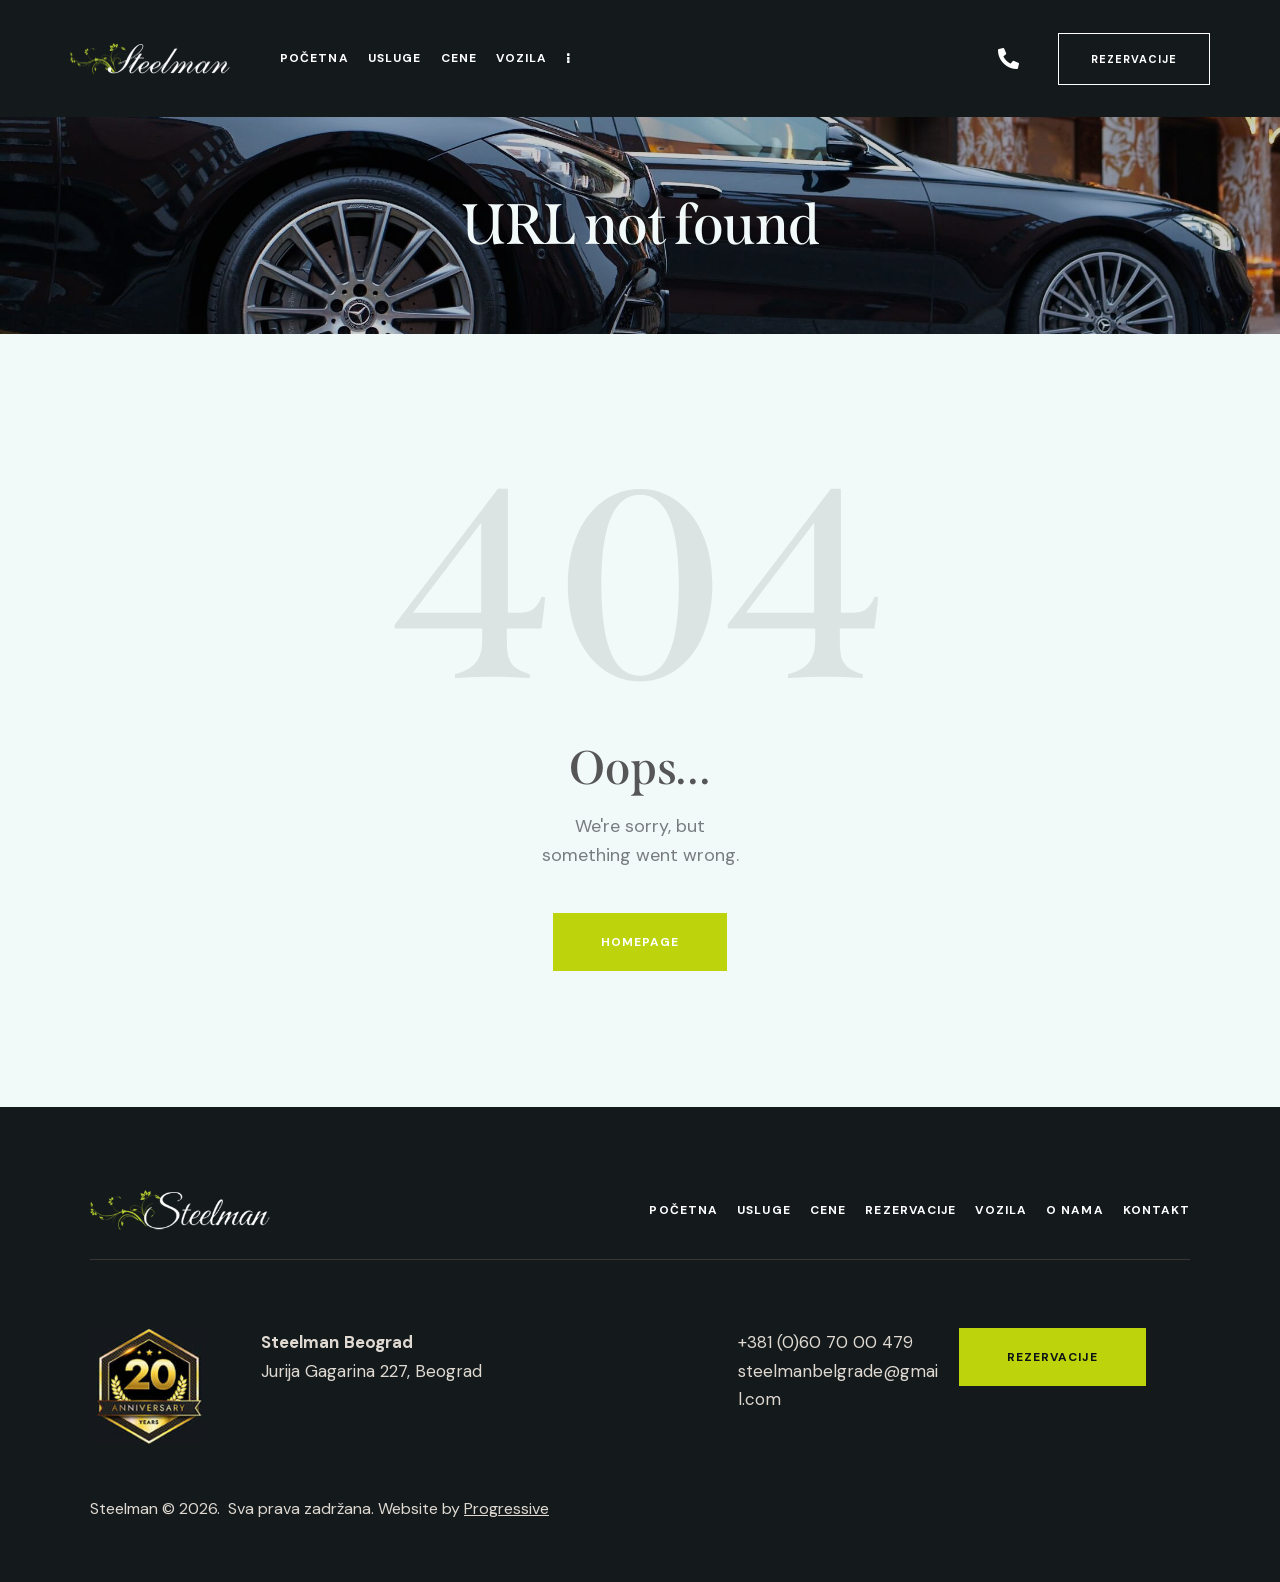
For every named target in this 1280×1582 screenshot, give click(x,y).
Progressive (506, 1508)
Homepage (640, 942)
